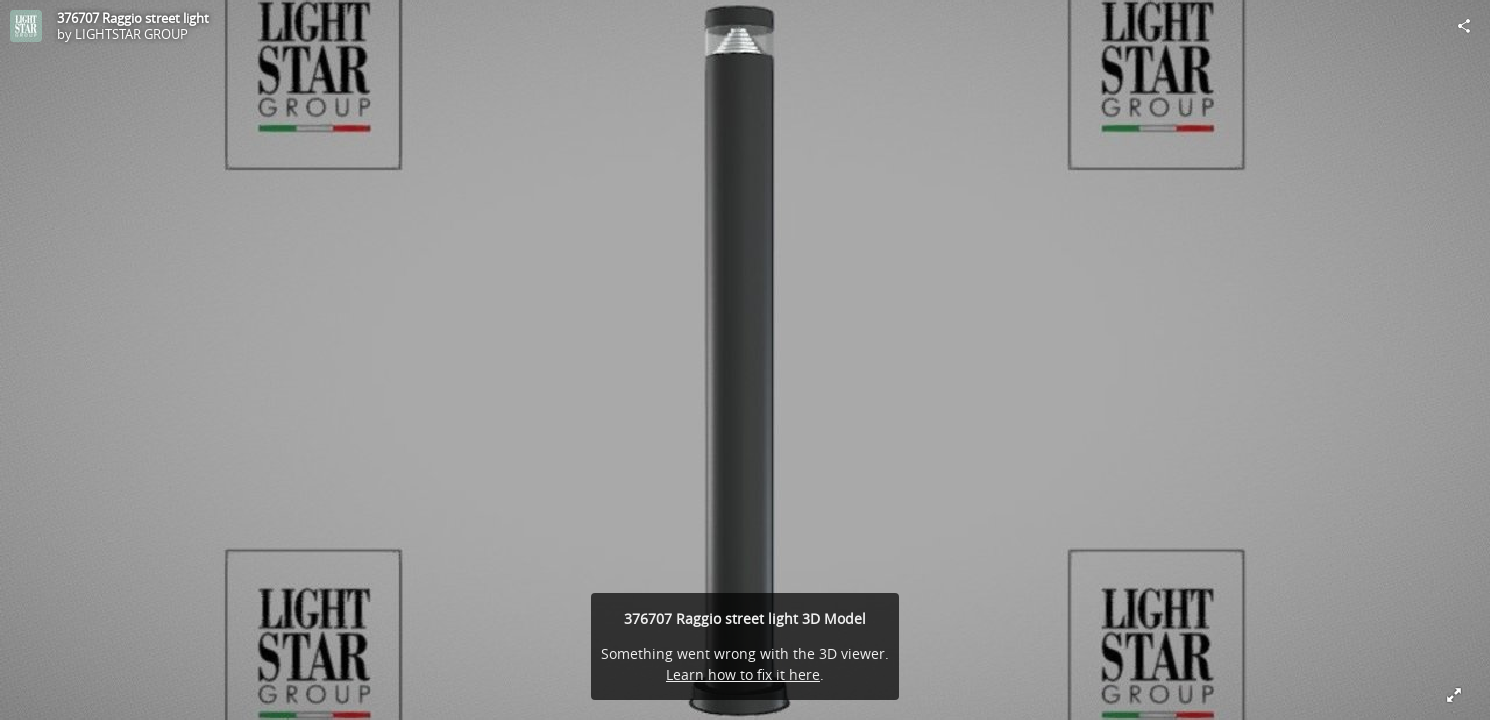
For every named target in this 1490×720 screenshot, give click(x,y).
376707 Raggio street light (133, 18)
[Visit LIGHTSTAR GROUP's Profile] (26, 26)
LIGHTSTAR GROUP (131, 34)
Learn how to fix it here (743, 674)
